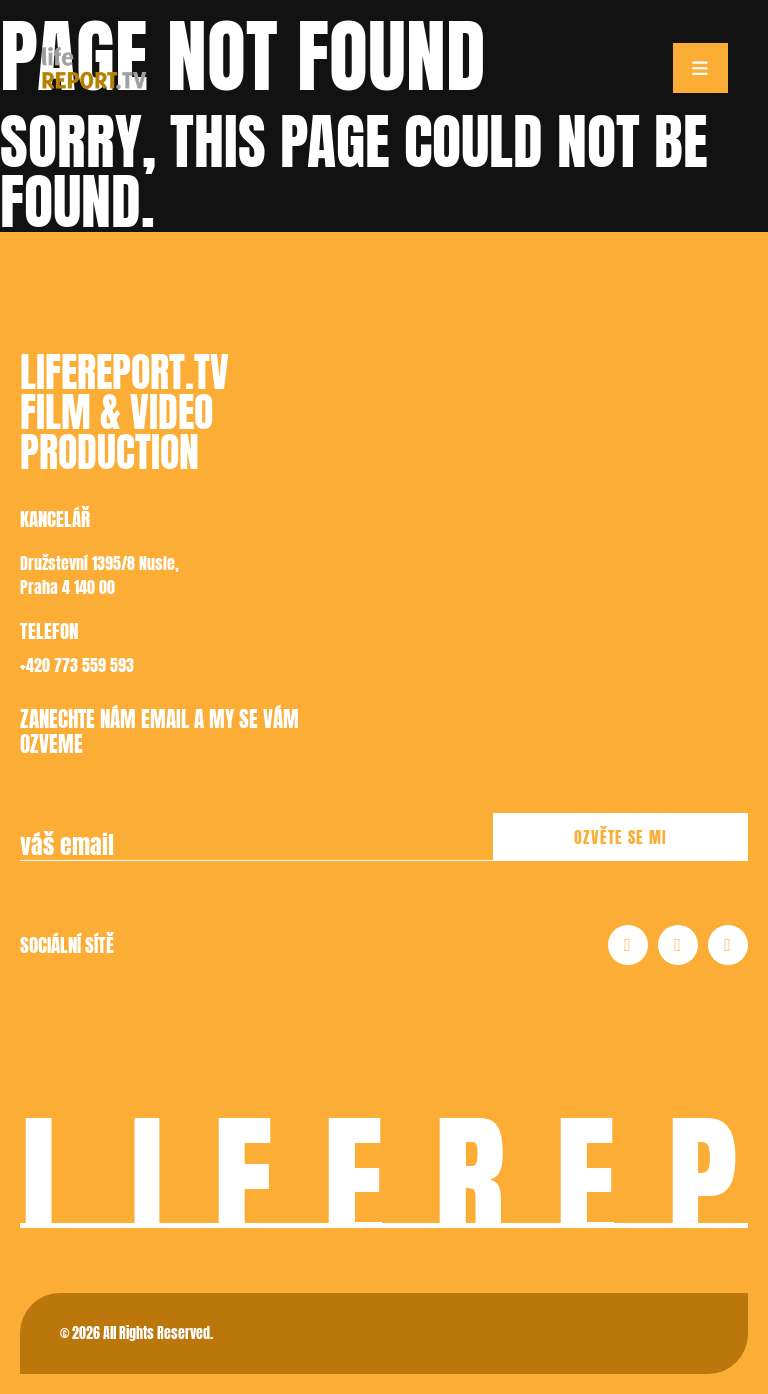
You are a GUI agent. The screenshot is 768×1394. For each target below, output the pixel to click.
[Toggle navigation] (700, 68)
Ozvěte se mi (620, 837)
